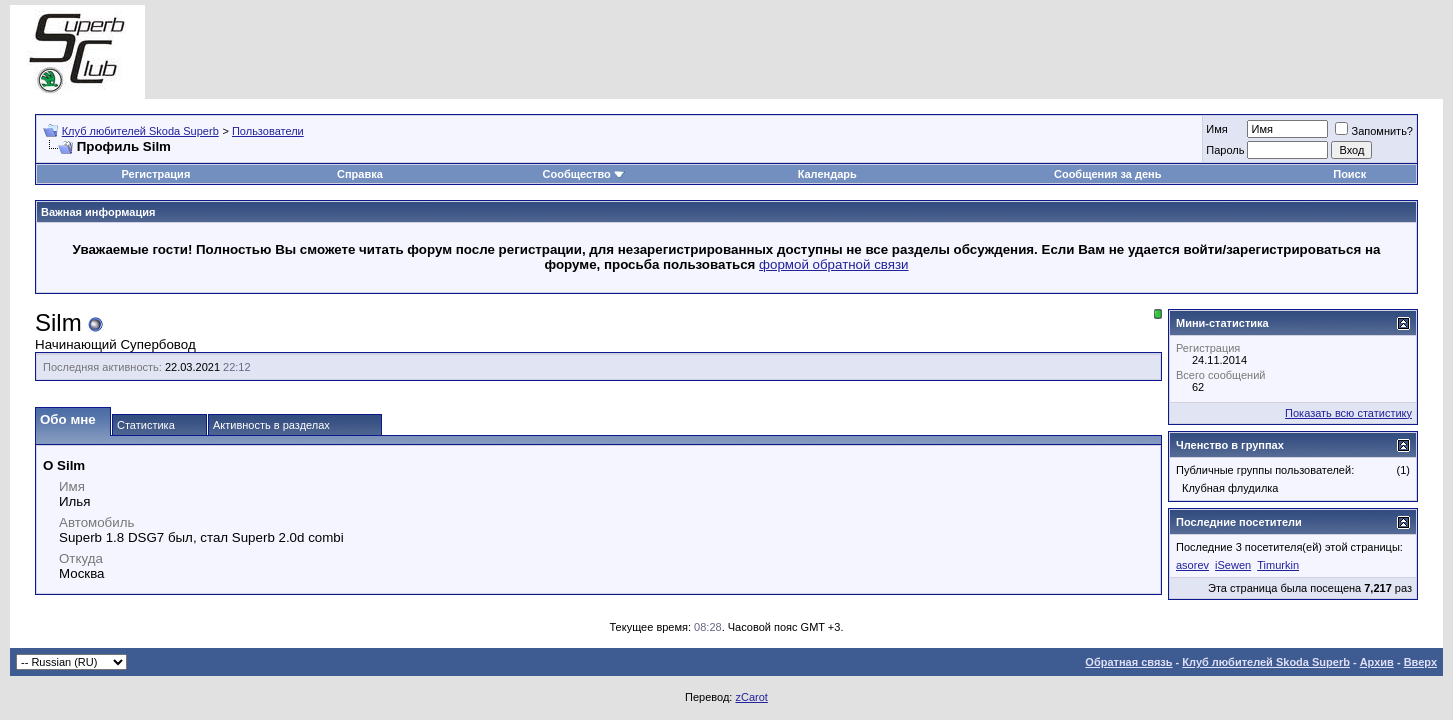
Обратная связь (1128, 662)
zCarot (751, 697)
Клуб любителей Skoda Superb (140, 131)
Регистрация (155, 174)
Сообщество (584, 174)
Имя (1216, 129)
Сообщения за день (1107, 174)
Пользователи (268, 131)
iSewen (1233, 565)
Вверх (1420, 662)
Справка (360, 174)
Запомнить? (1374, 131)
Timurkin (1278, 565)
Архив (1377, 662)
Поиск (1349, 174)
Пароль (1225, 150)
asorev (1192, 565)
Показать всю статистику (1348, 413)
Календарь (827, 174)
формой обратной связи (834, 264)
